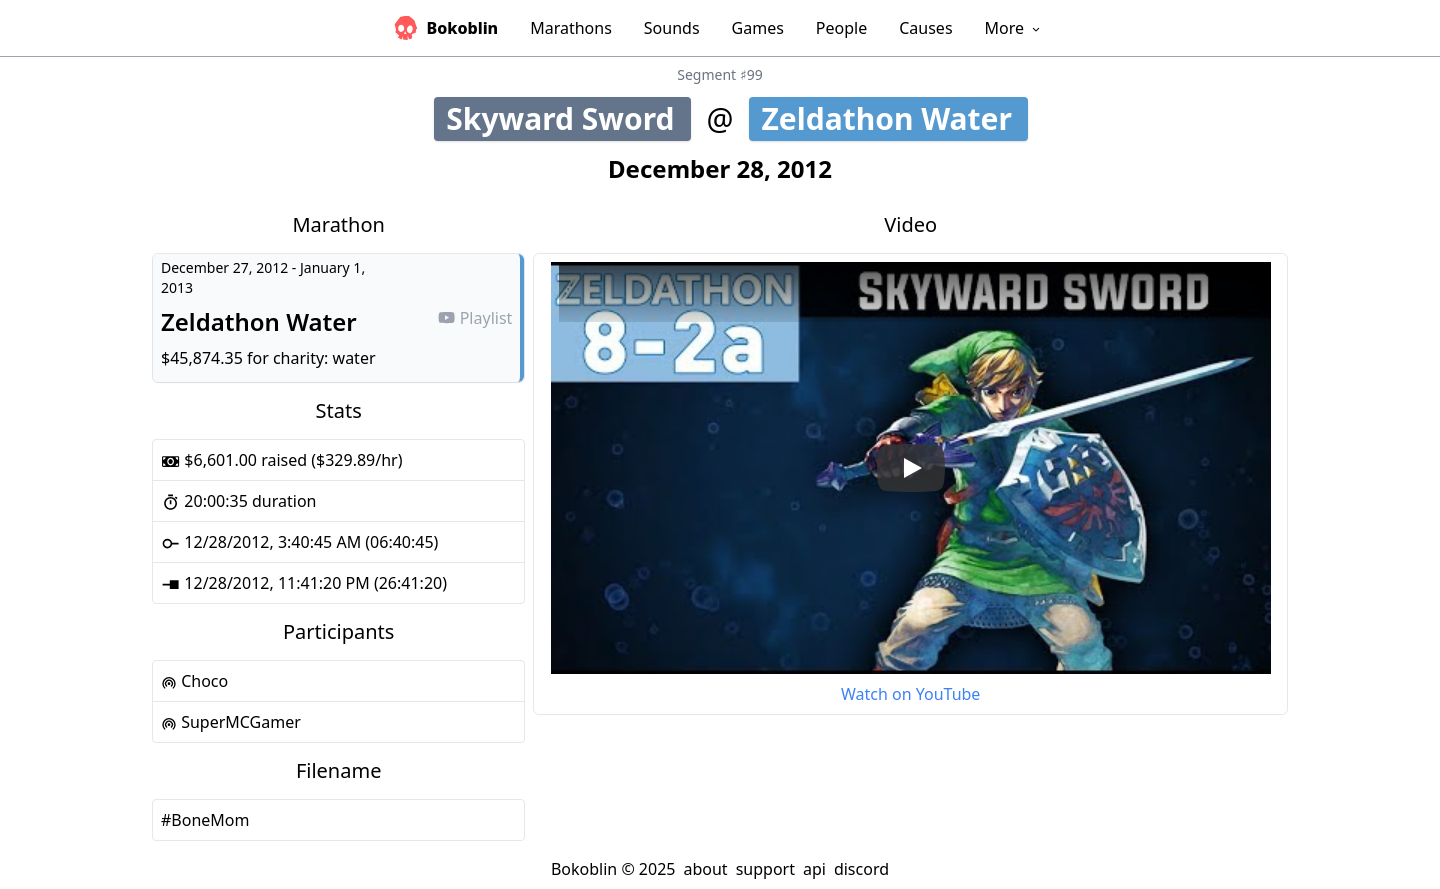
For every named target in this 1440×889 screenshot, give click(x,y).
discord (861, 869)
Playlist (475, 318)
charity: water (324, 358)
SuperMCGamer (231, 722)
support (765, 869)
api (814, 869)
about (705, 869)
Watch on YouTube (910, 694)
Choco (194, 681)
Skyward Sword (568, 118)
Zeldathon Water (893, 118)
